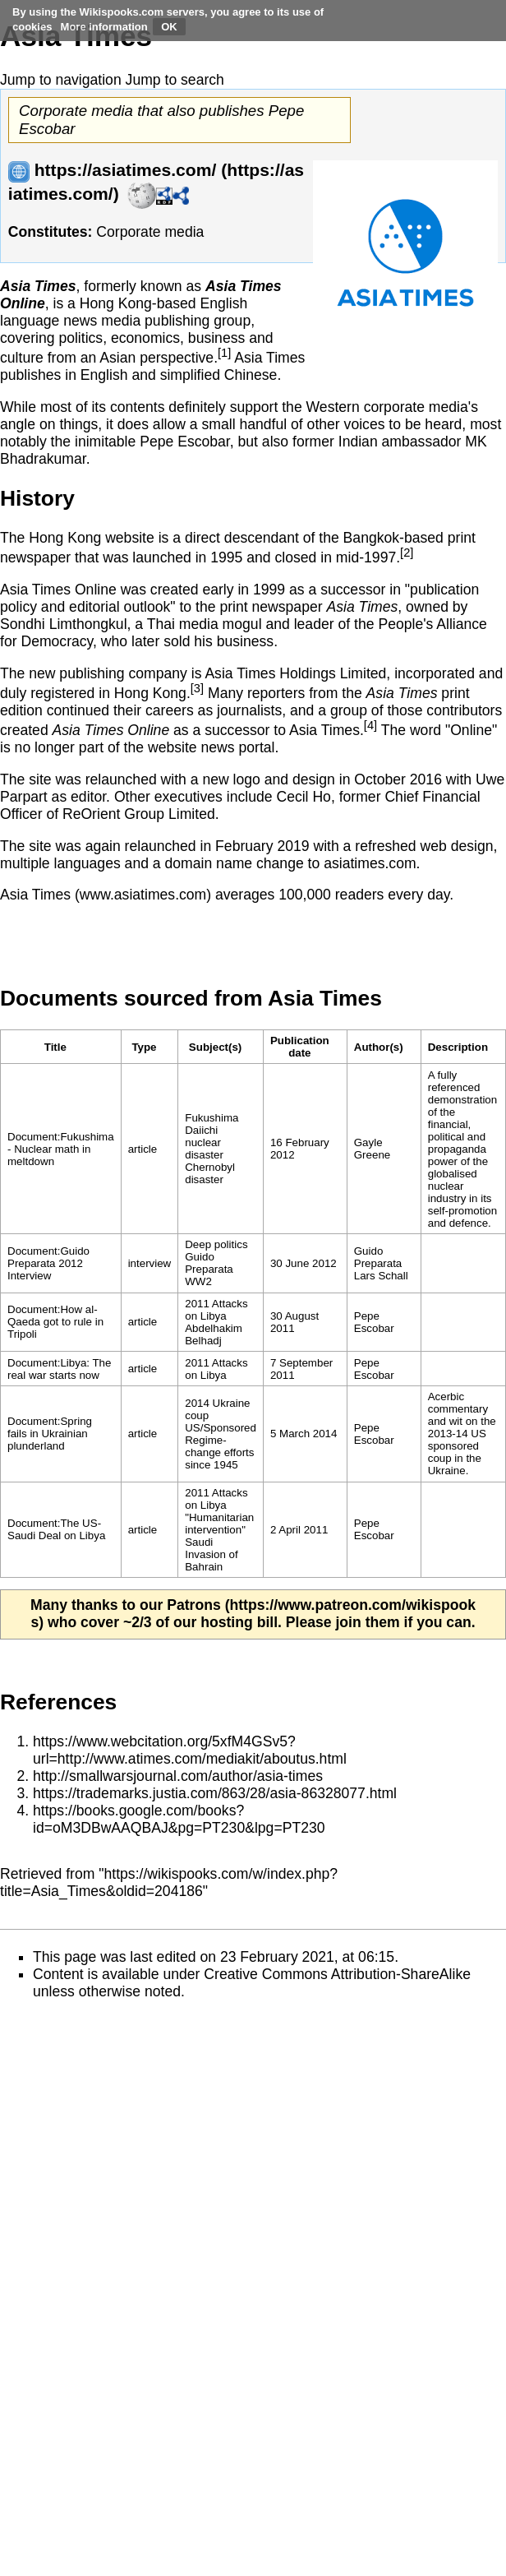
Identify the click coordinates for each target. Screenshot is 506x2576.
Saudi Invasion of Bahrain (211, 1554)
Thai (161, 624)
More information (104, 27)
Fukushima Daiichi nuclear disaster (211, 1136)
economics (145, 338)
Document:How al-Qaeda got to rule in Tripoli (55, 1321)
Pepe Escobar (185, 441)
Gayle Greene (372, 1148)
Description (458, 1047)
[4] (370, 725)
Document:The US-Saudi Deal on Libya (56, 1529)
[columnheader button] (149, 1046)
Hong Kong (116, 303)
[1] (224, 352)
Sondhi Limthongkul (63, 624)
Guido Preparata (209, 1263)
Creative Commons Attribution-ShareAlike (337, 1974)
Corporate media (150, 232)
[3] (197, 688)
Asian (117, 357)
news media (101, 320)
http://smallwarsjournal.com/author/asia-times (178, 1776)
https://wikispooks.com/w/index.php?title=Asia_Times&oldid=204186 (169, 1882)
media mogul (220, 624)
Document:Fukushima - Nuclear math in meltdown (60, 1149)
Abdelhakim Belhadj (213, 1334)
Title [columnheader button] (55, 1047)
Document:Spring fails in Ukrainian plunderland (49, 1433)
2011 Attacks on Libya (216, 1309)
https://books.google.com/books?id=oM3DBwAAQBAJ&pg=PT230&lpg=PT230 (179, 1819)
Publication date (299, 1046)
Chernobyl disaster (210, 1173)
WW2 (198, 1281)
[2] (406, 552)
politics (80, 338)
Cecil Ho (303, 797)
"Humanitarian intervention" (219, 1523)
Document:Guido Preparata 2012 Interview (48, 1263)
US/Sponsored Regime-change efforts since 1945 (220, 1446)
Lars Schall (381, 1276)
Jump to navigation (61, 80)
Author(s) (378, 1047)
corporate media (416, 407)
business (216, 338)
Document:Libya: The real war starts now (59, 1369)
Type (143, 1047)
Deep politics (216, 1244)
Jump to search (175, 80)
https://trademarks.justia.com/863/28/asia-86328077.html (215, 1793)
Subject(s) (215, 1047)
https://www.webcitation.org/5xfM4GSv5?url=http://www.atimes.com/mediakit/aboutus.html (190, 1750)
